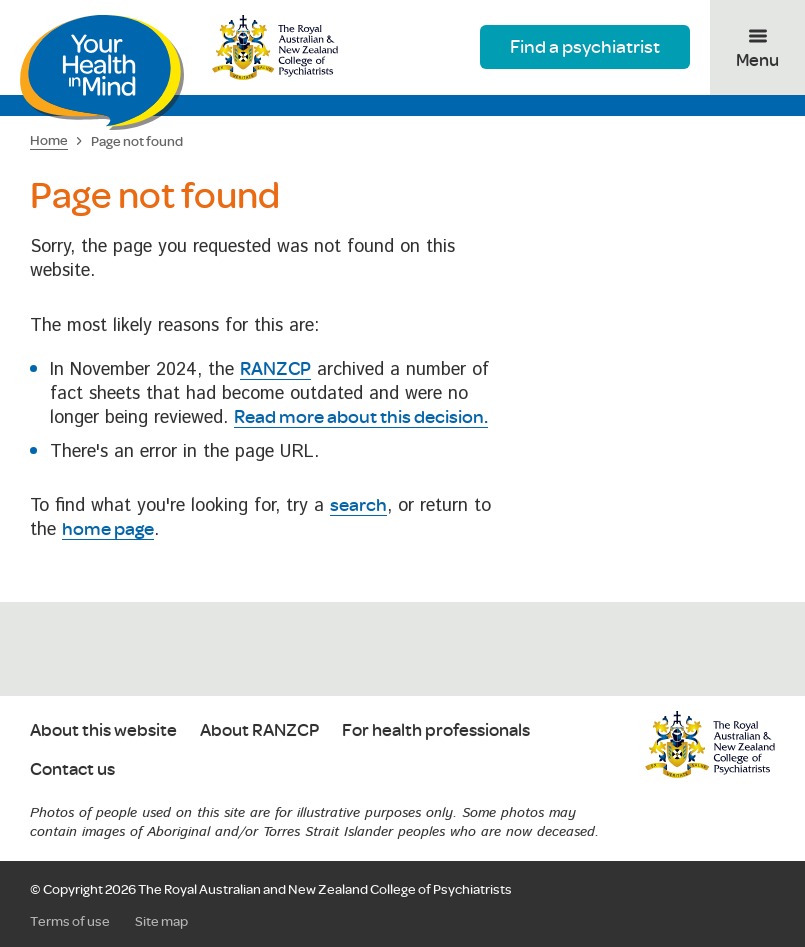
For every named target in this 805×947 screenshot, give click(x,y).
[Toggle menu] (757, 47)
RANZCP (275, 368)
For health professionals (436, 730)
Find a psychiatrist (585, 46)
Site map (161, 921)
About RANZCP (259, 730)
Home (49, 140)
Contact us (72, 769)
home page (108, 528)
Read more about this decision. (361, 416)
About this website (103, 730)
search (358, 504)
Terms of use (70, 921)
